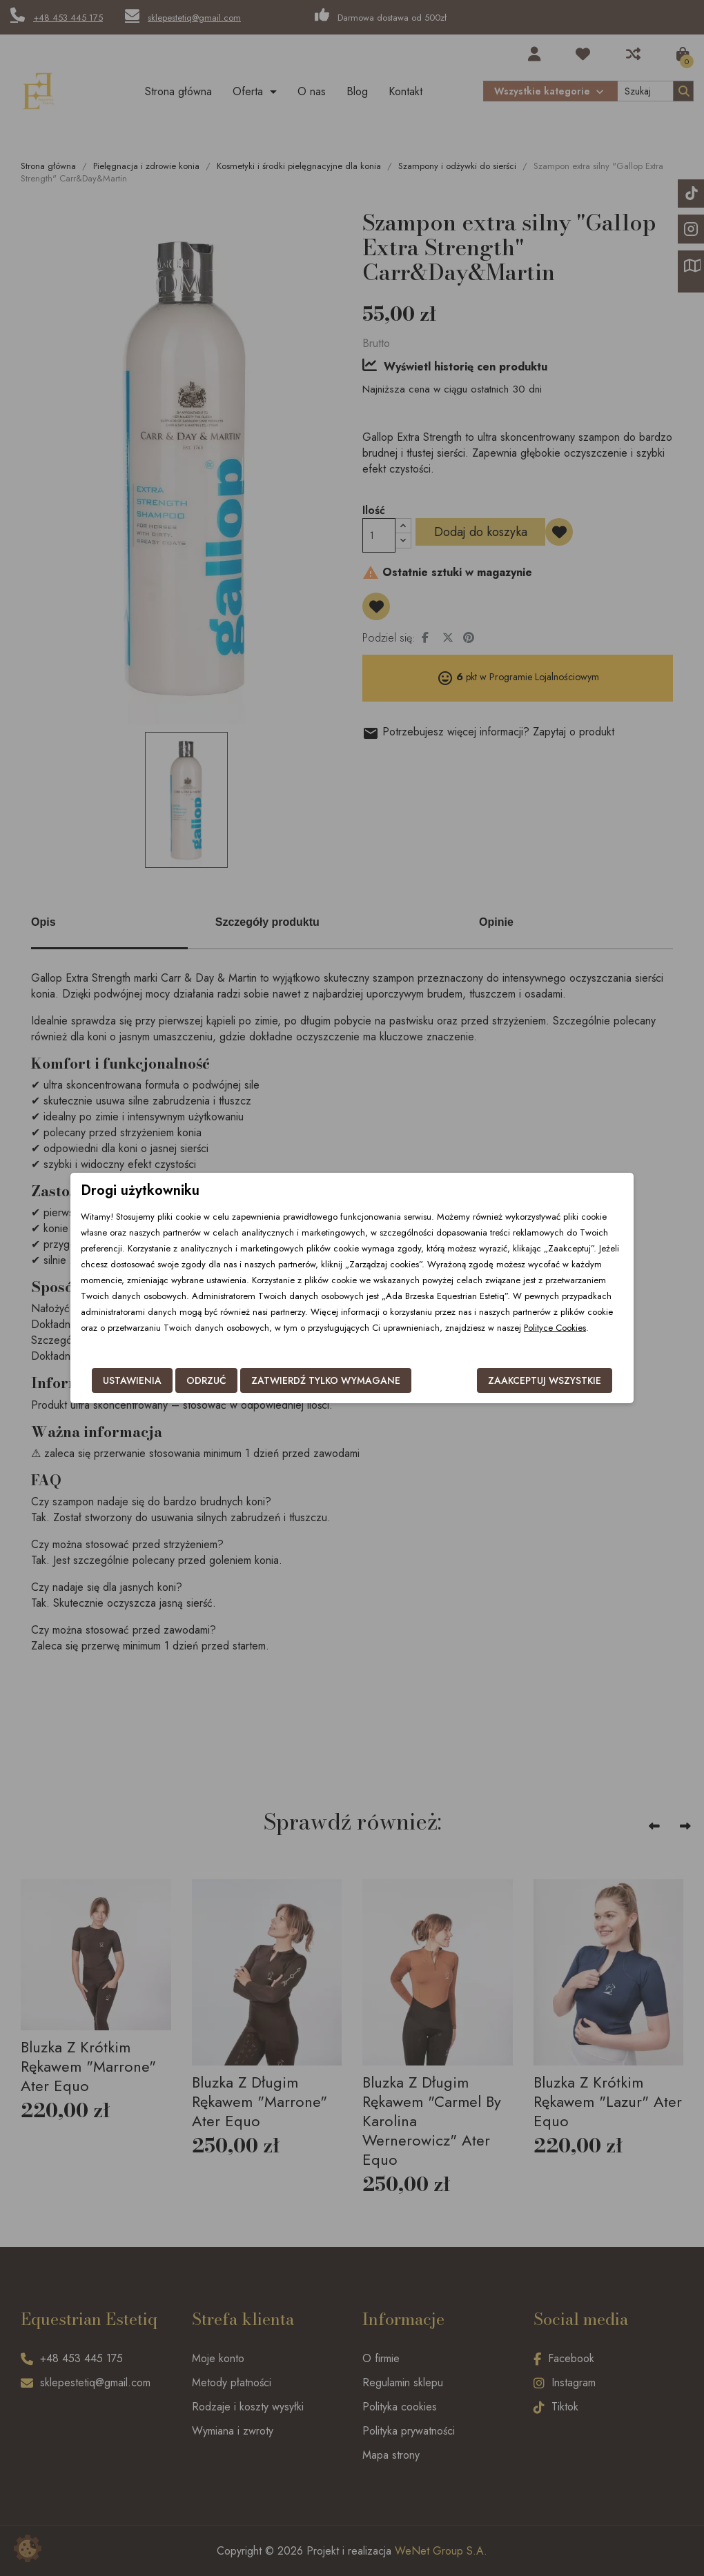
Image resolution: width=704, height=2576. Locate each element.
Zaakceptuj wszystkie (544, 1380)
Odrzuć (206, 1380)
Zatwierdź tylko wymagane (325, 1380)
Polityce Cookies (555, 1327)
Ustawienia (132, 1380)
